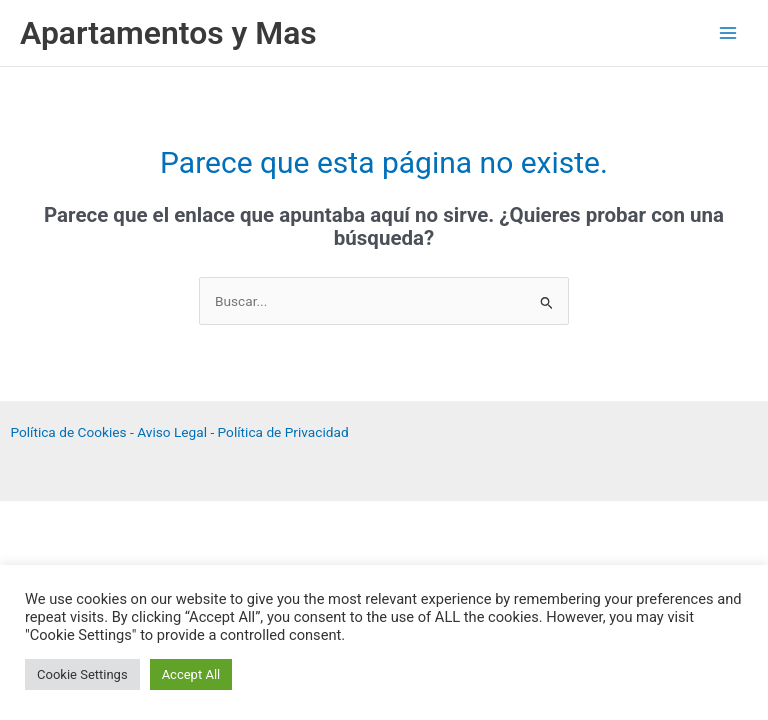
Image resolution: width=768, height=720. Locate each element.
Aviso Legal (172, 432)
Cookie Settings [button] (82, 674)
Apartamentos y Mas (168, 33)
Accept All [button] (191, 674)
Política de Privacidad (283, 432)
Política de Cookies (68, 432)
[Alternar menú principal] (728, 33)
